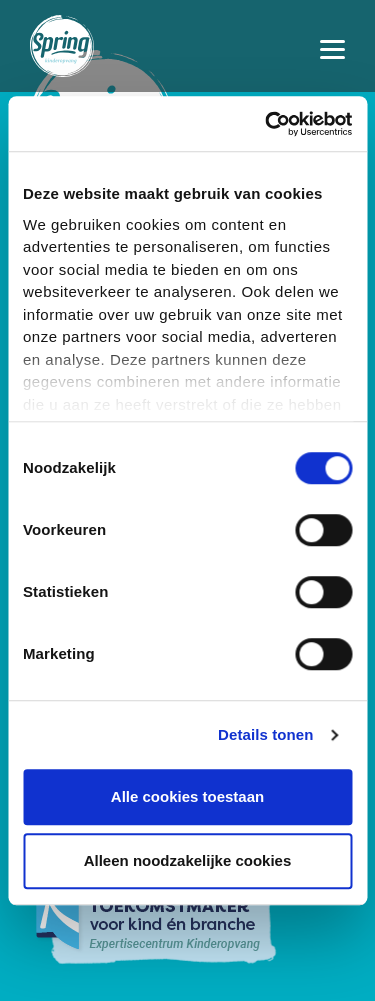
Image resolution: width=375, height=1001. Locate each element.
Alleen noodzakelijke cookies (188, 860)
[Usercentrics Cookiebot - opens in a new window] (267, 124)
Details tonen (265, 734)
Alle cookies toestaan (187, 796)
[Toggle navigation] (332, 46)
